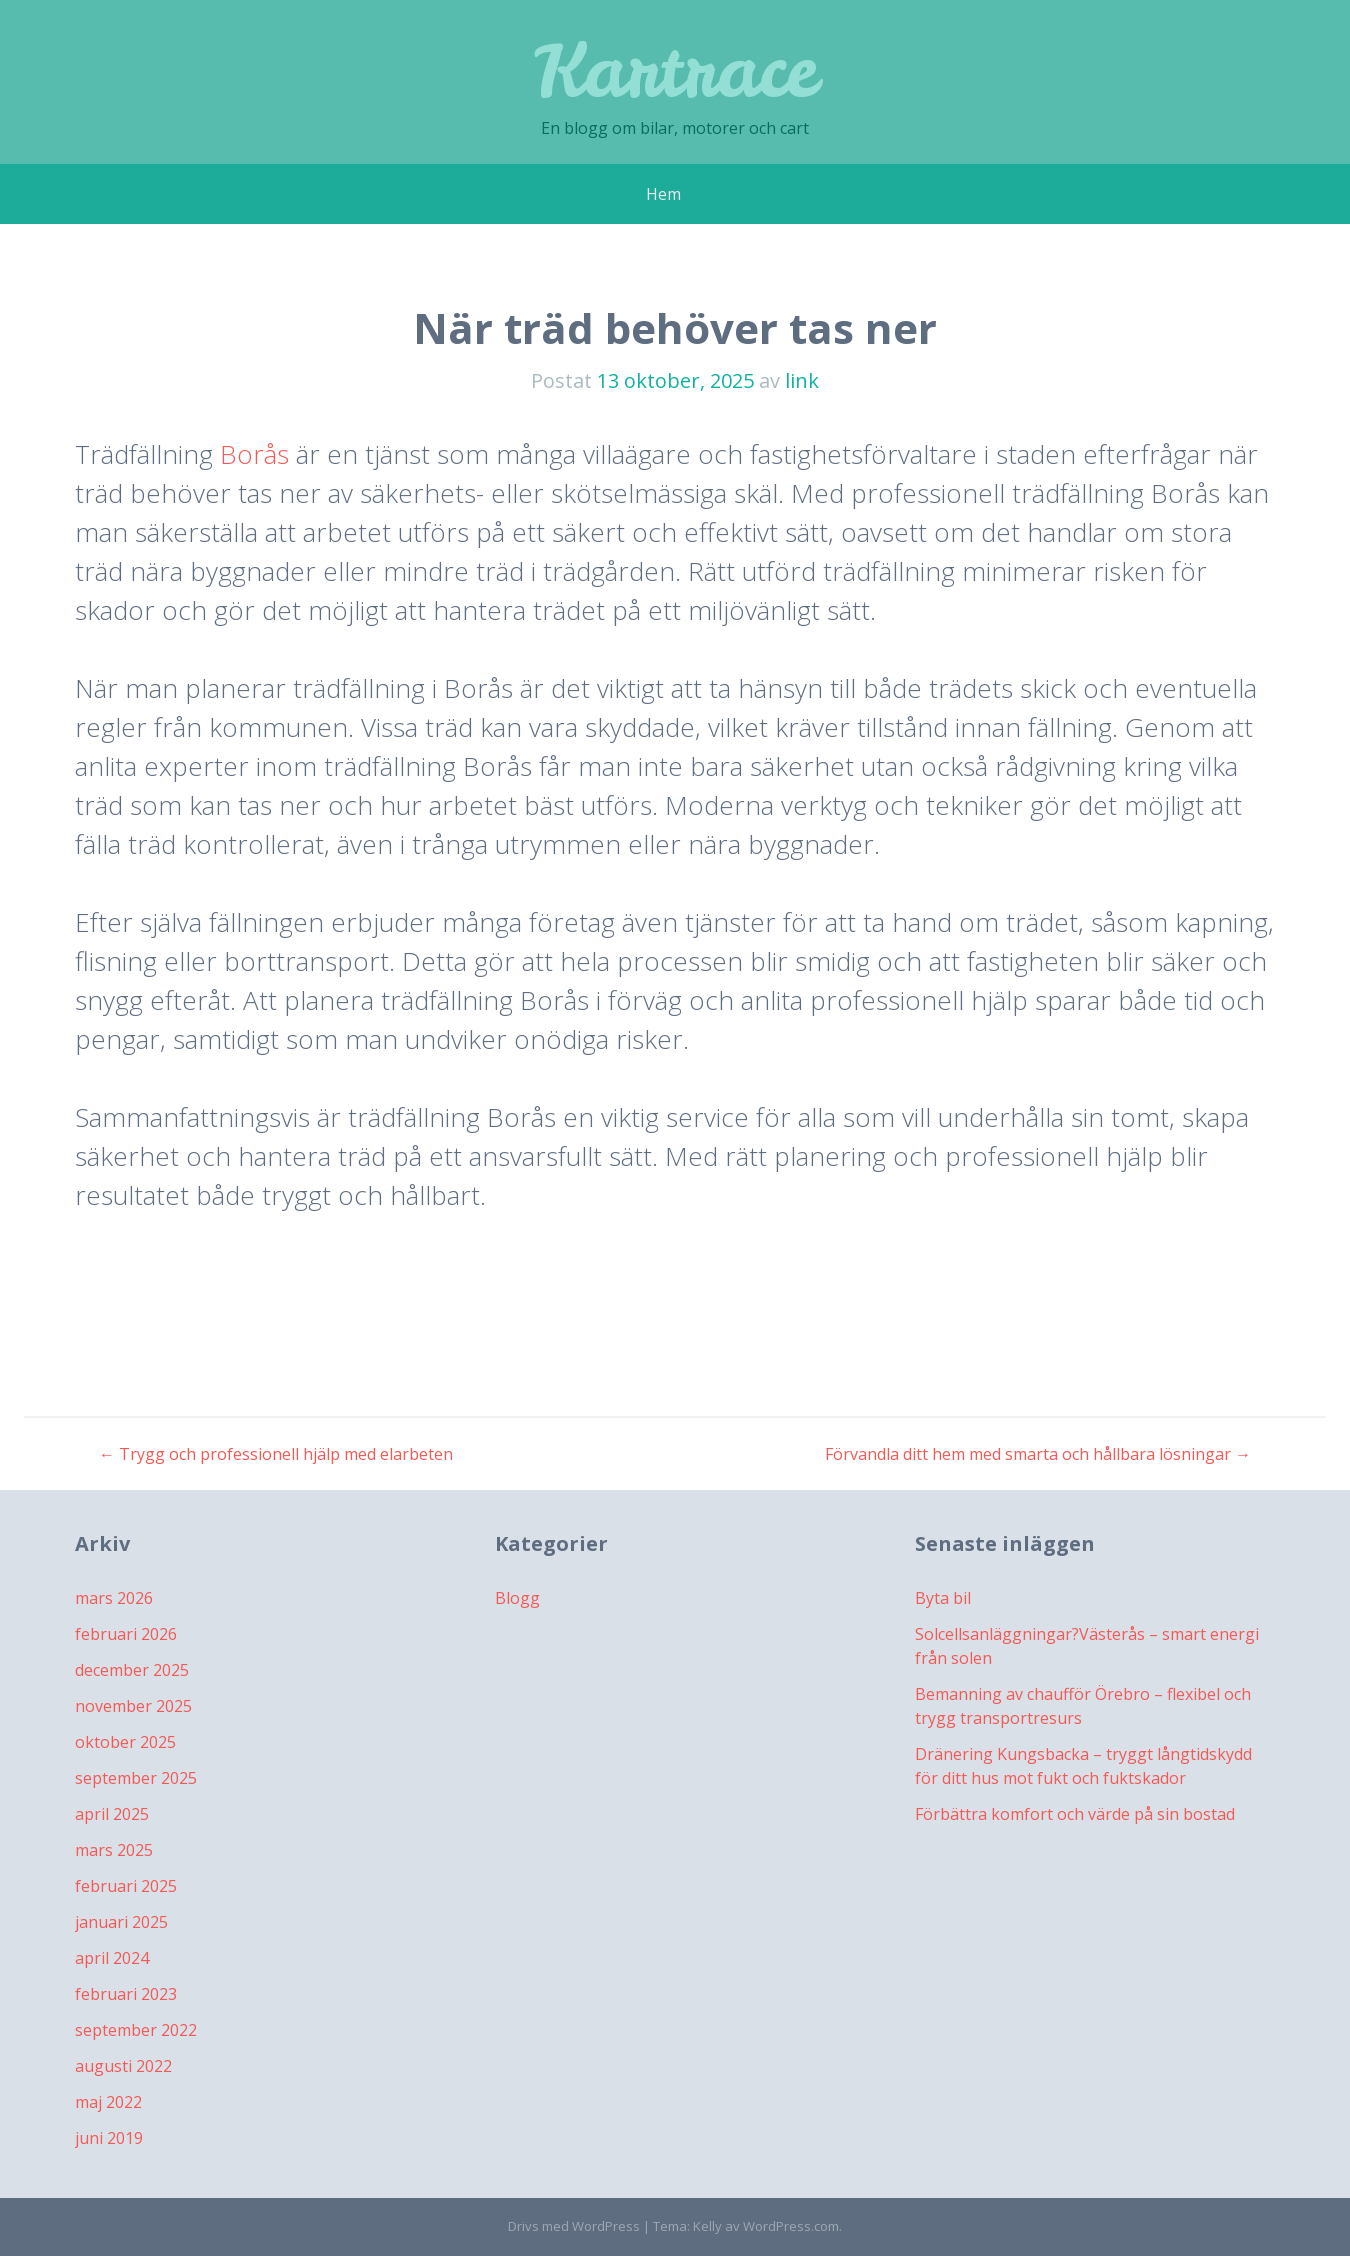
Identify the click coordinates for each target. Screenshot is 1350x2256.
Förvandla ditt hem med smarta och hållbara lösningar (1038, 1454)
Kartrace (675, 69)
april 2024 (112, 1958)
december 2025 (132, 1670)
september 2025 (136, 1778)
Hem (663, 194)
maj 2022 (108, 2102)
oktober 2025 (125, 1742)
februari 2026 (126, 1634)
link (802, 380)
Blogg (517, 1598)
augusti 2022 (123, 2066)
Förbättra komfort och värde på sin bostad (1075, 1814)
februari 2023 (126, 1994)
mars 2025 (114, 1850)
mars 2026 (114, 1598)
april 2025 (112, 1814)
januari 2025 (121, 1922)
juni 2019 (109, 2138)
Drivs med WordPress (574, 2226)
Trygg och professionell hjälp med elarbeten (276, 1454)
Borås (254, 454)
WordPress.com (791, 2226)
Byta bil (943, 1598)
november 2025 (133, 1706)
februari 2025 (126, 1886)
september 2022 (136, 2030)
